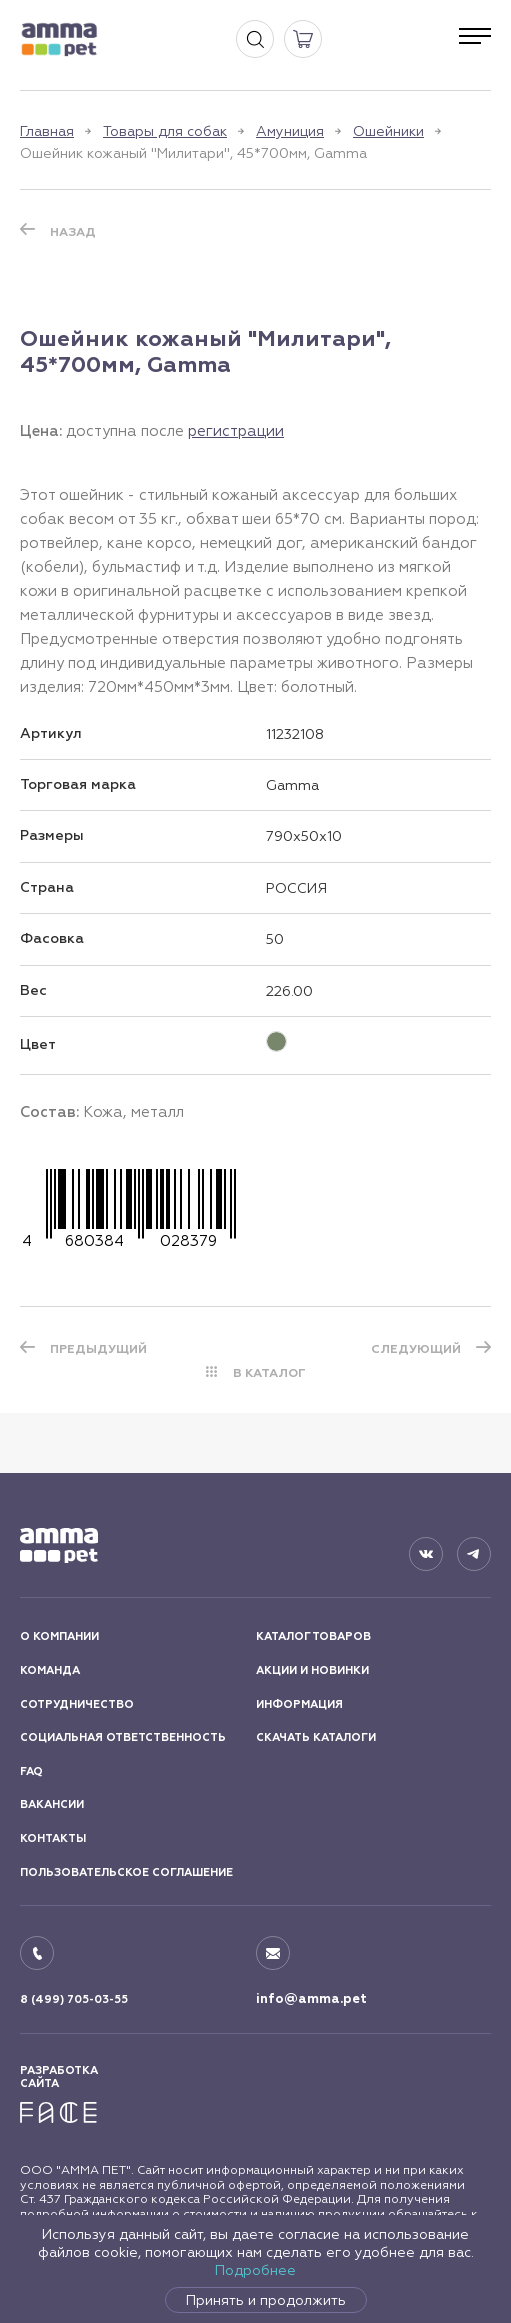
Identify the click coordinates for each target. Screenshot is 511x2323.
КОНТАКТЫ (53, 1838)
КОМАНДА (50, 1670)
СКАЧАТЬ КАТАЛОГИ (316, 1737)
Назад (73, 232)
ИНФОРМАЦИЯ (299, 1704)
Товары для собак (165, 131)
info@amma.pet (311, 1999)
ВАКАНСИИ (52, 1804)
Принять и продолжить (266, 2300)
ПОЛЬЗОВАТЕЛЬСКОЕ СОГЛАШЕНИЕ (126, 1872)
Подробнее (255, 2270)
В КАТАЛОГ (269, 1373)
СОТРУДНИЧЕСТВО (77, 1704)
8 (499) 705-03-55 (74, 1999)
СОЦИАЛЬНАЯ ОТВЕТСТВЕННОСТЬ (123, 1737)
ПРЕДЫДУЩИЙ (98, 1349)
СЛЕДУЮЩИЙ (416, 1349)
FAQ (31, 1771)
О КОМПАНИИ (59, 1636)
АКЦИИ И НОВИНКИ (312, 1670)
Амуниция (290, 131)
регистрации (236, 430)
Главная (47, 131)
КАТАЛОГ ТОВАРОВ (313, 1636)
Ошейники (388, 131)
